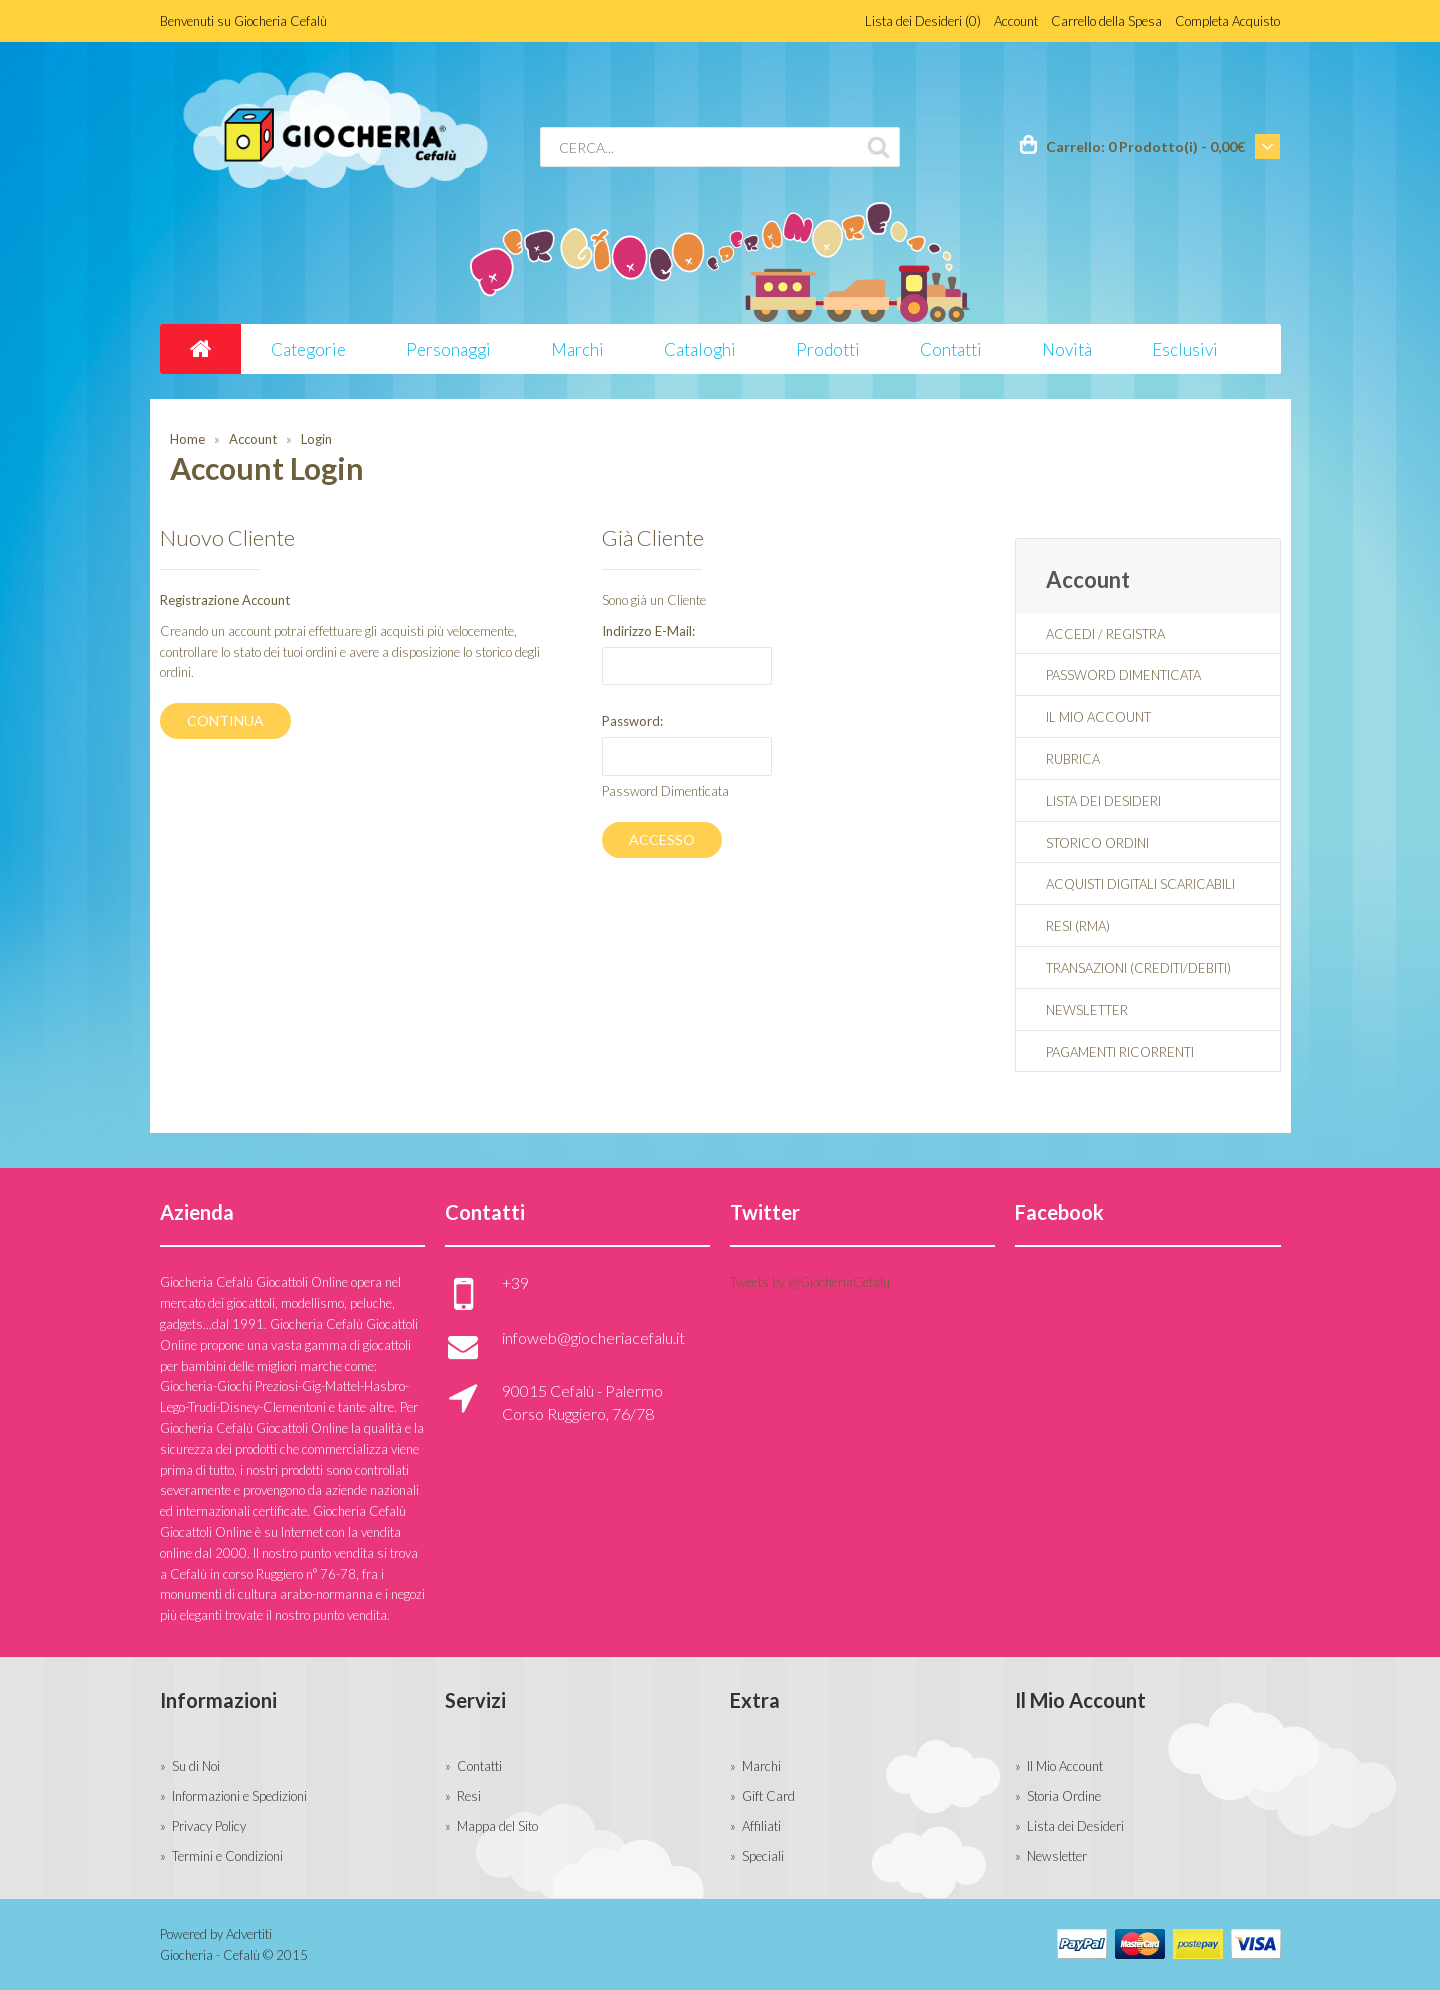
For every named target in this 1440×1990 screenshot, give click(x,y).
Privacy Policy (209, 1826)
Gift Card (768, 1796)
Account (1016, 21)
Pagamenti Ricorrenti (1120, 1052)
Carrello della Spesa (1106, 21)
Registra (1135, 634)
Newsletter (1087, 1010)
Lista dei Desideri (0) (923, 21)
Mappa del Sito (497, 1826)
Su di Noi (196, 1766)
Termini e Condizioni (227, 1856)
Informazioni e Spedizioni (239, 1796)
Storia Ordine (1064, 1796)
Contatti (479, 1766)
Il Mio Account (1098, 717)
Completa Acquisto (1227, 21)
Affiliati (761, 1826)
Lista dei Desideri (1103, 801)
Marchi (761, 1766)
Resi (469, 1796)
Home (187, 439)
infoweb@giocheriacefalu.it (593, 1337)
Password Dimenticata (665, 791)
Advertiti (249, 1934)
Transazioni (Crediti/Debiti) (1138, 968)
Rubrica (1073, 759)
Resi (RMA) (1078, 926)
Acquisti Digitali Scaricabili (1140, 884)
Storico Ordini (1097, 843)
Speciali (763, 1856)
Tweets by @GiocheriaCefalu (810, 1282)
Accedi (1070, 634)
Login (316, 439)
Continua (225, 720)
